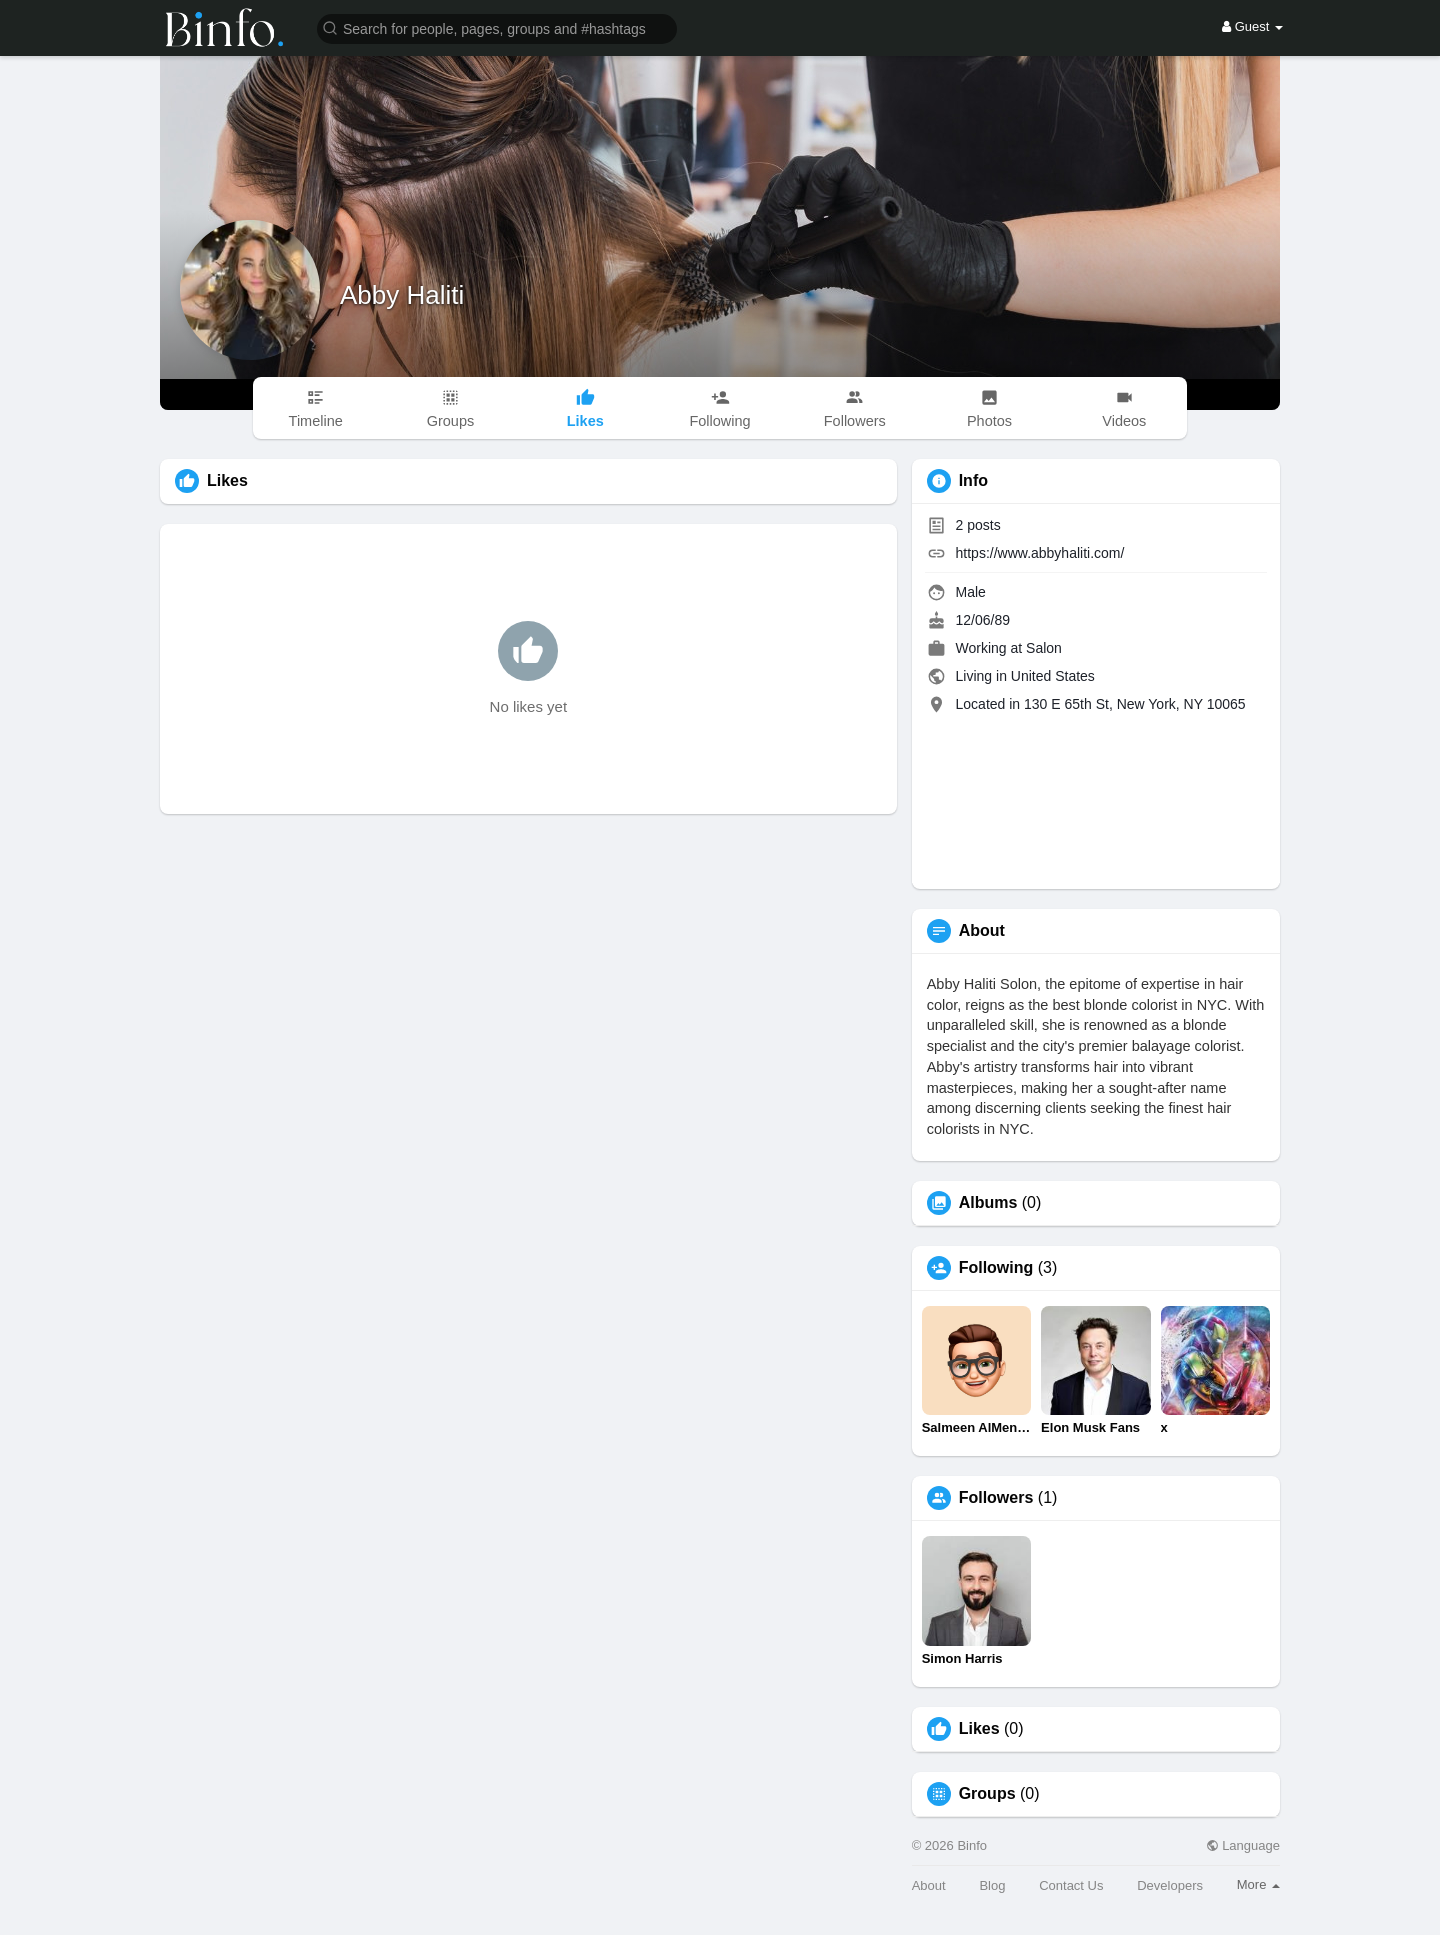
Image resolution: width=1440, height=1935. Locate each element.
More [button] (1258, 1884)
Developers (1170, 1885)
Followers (996, 1498)
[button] (497, 27)
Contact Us (1071, 1885)
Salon (1044, 648)
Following (996, 1268)
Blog (992, 1885)
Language (1243, 1845)
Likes (979, 1729)
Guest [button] (1252, 26)
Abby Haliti (402, 295)
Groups (987, 1794)
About (929, 1885)
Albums (988, 1203)
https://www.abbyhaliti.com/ (1040, 553)
